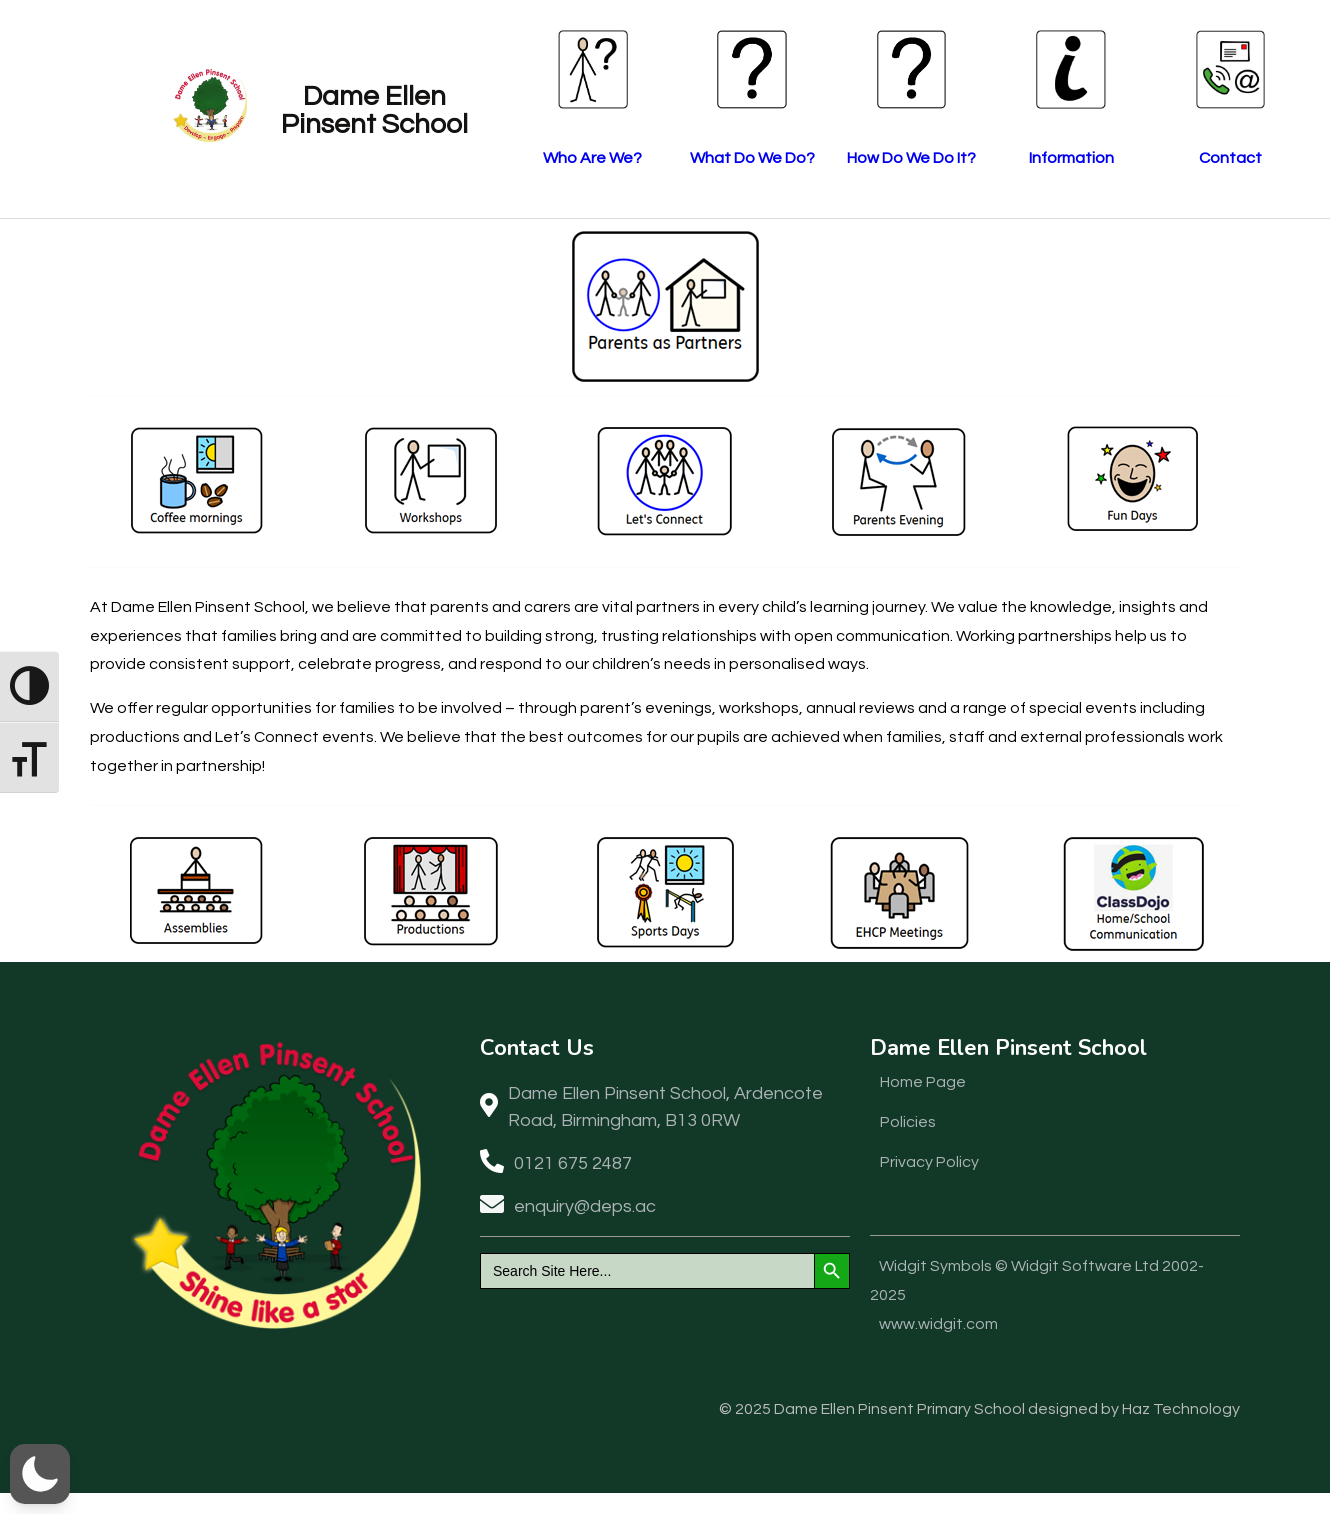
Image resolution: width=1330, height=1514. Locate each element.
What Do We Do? (680, 158)
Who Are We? (520, 158)
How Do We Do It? (840, 158)
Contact (1160, 158)
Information (1000, 158)
